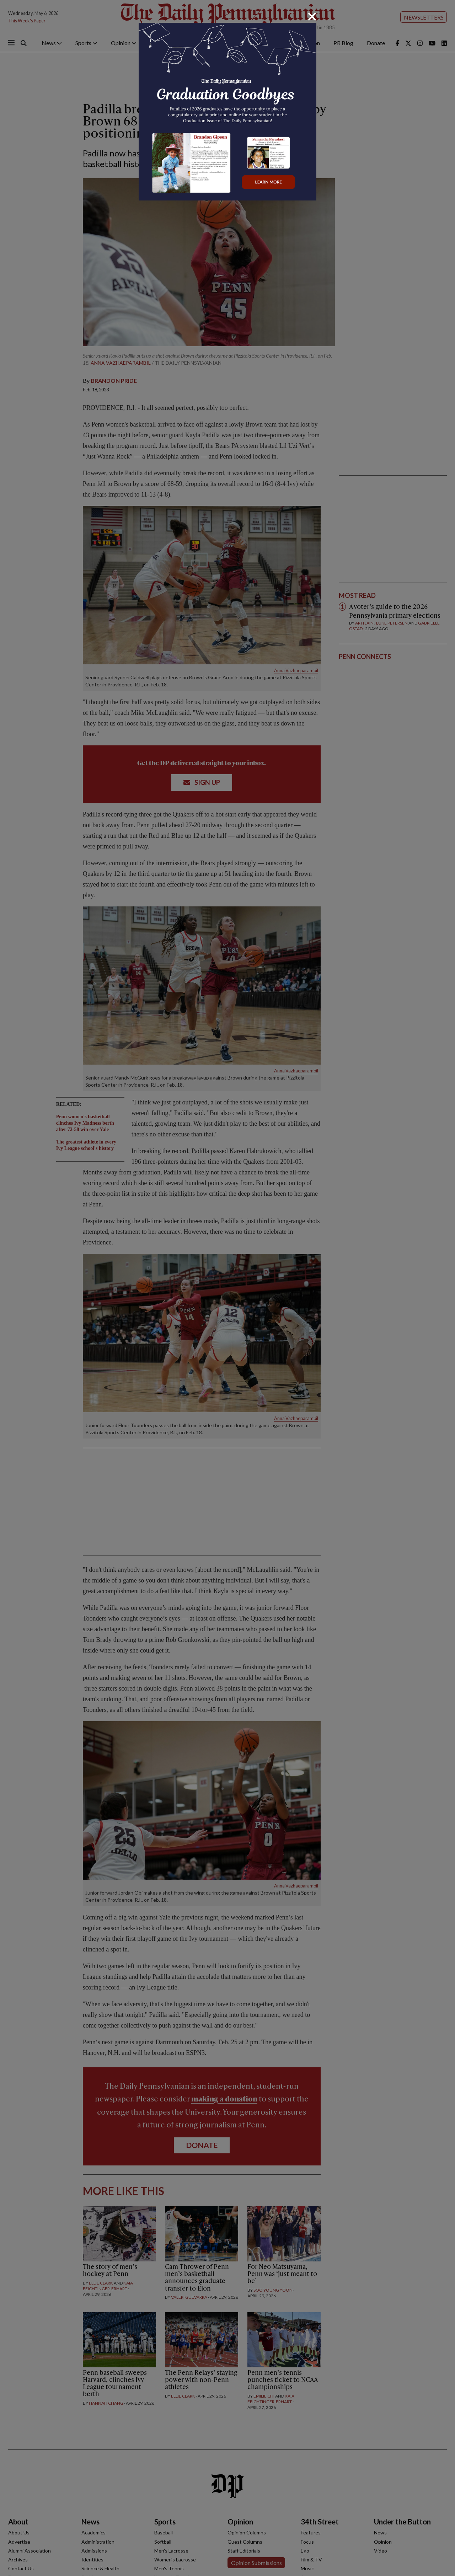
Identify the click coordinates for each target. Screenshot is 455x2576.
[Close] (312, 17)
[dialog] (227, 1288)
